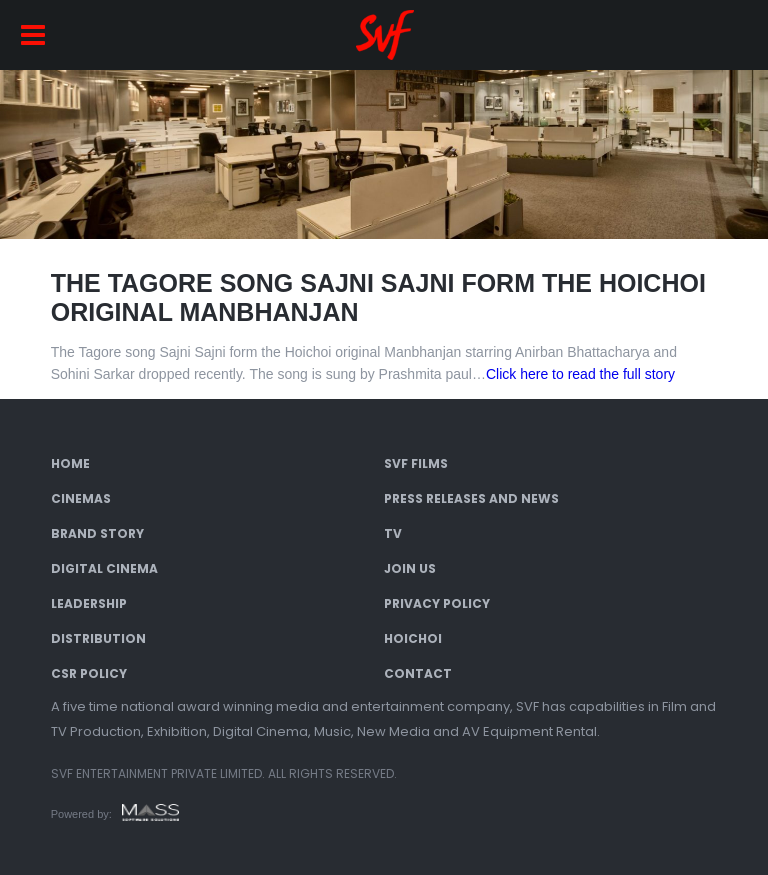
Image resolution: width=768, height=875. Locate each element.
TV (393, 533)
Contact (418, 673)
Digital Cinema (104, 568)
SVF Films (416, 463)
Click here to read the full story (580, 374)
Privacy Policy (437, 603)
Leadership (89, 603)
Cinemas (81, 498)
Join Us (410, 568)
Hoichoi (413, 638)
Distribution (98, 638)
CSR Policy (89, 673)
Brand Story (97, 533)
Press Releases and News (471, 498)
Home (70, 463)
